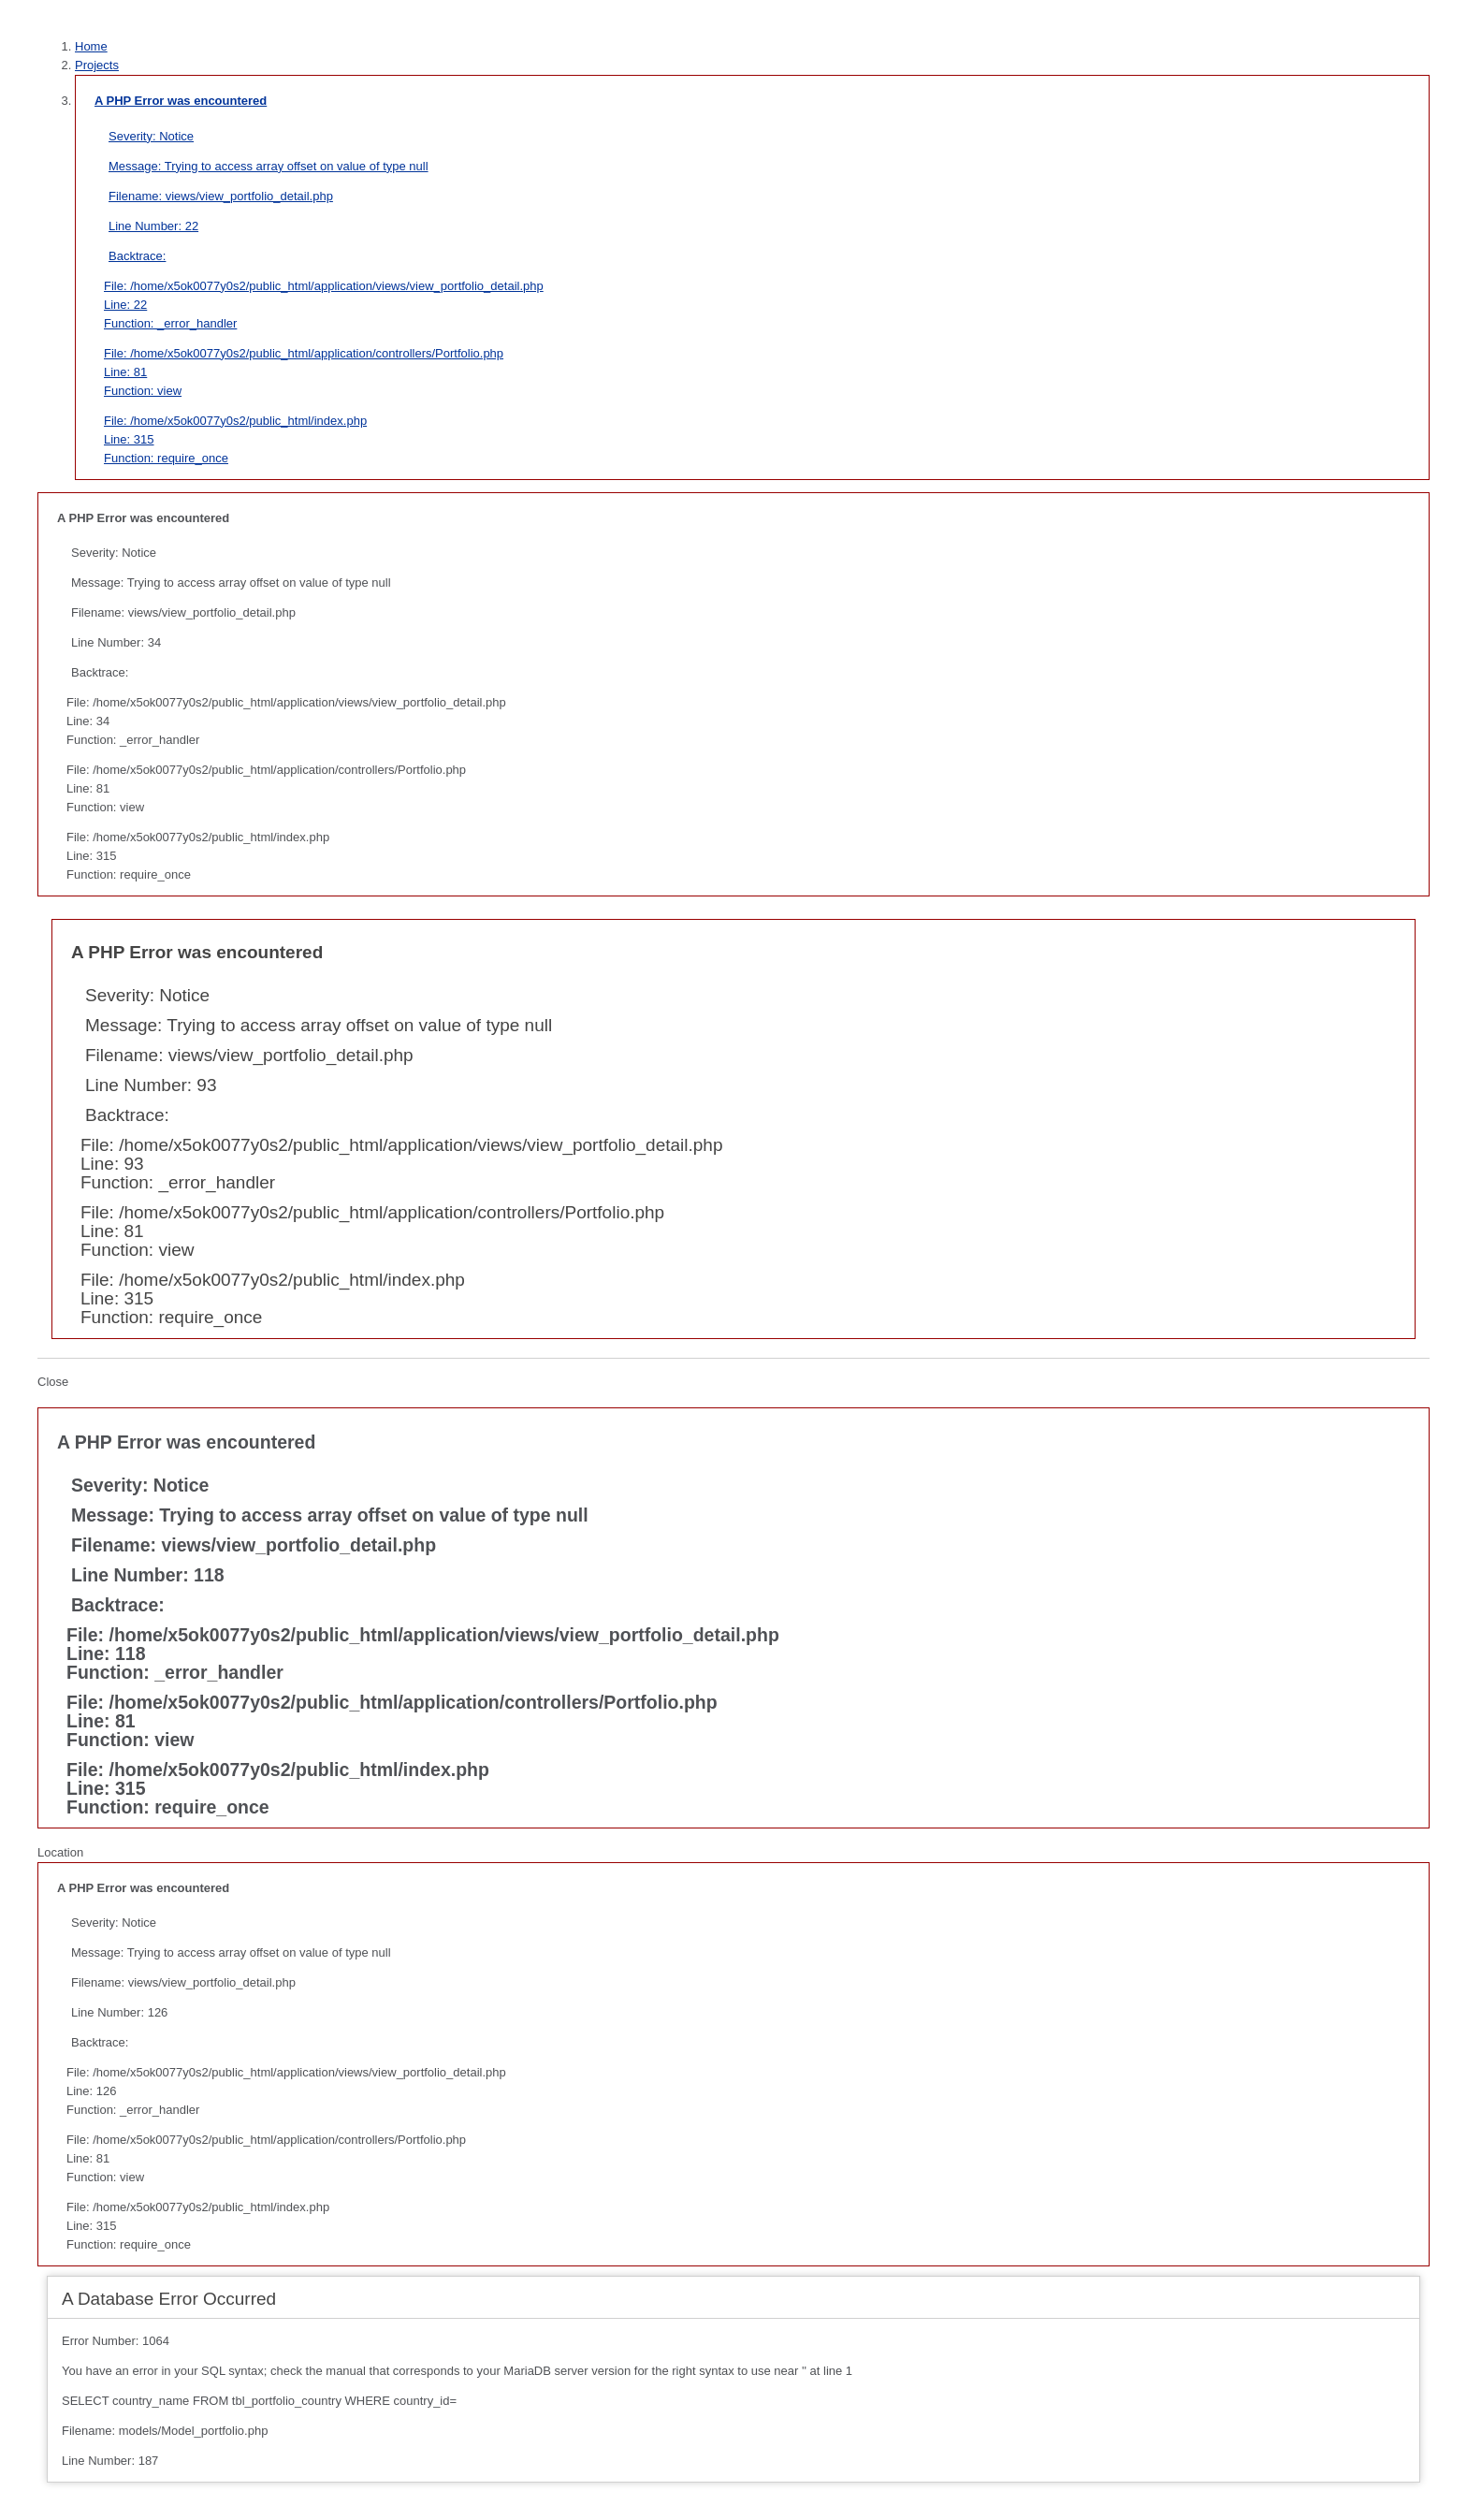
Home (91, 46)
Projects (97, 65)
